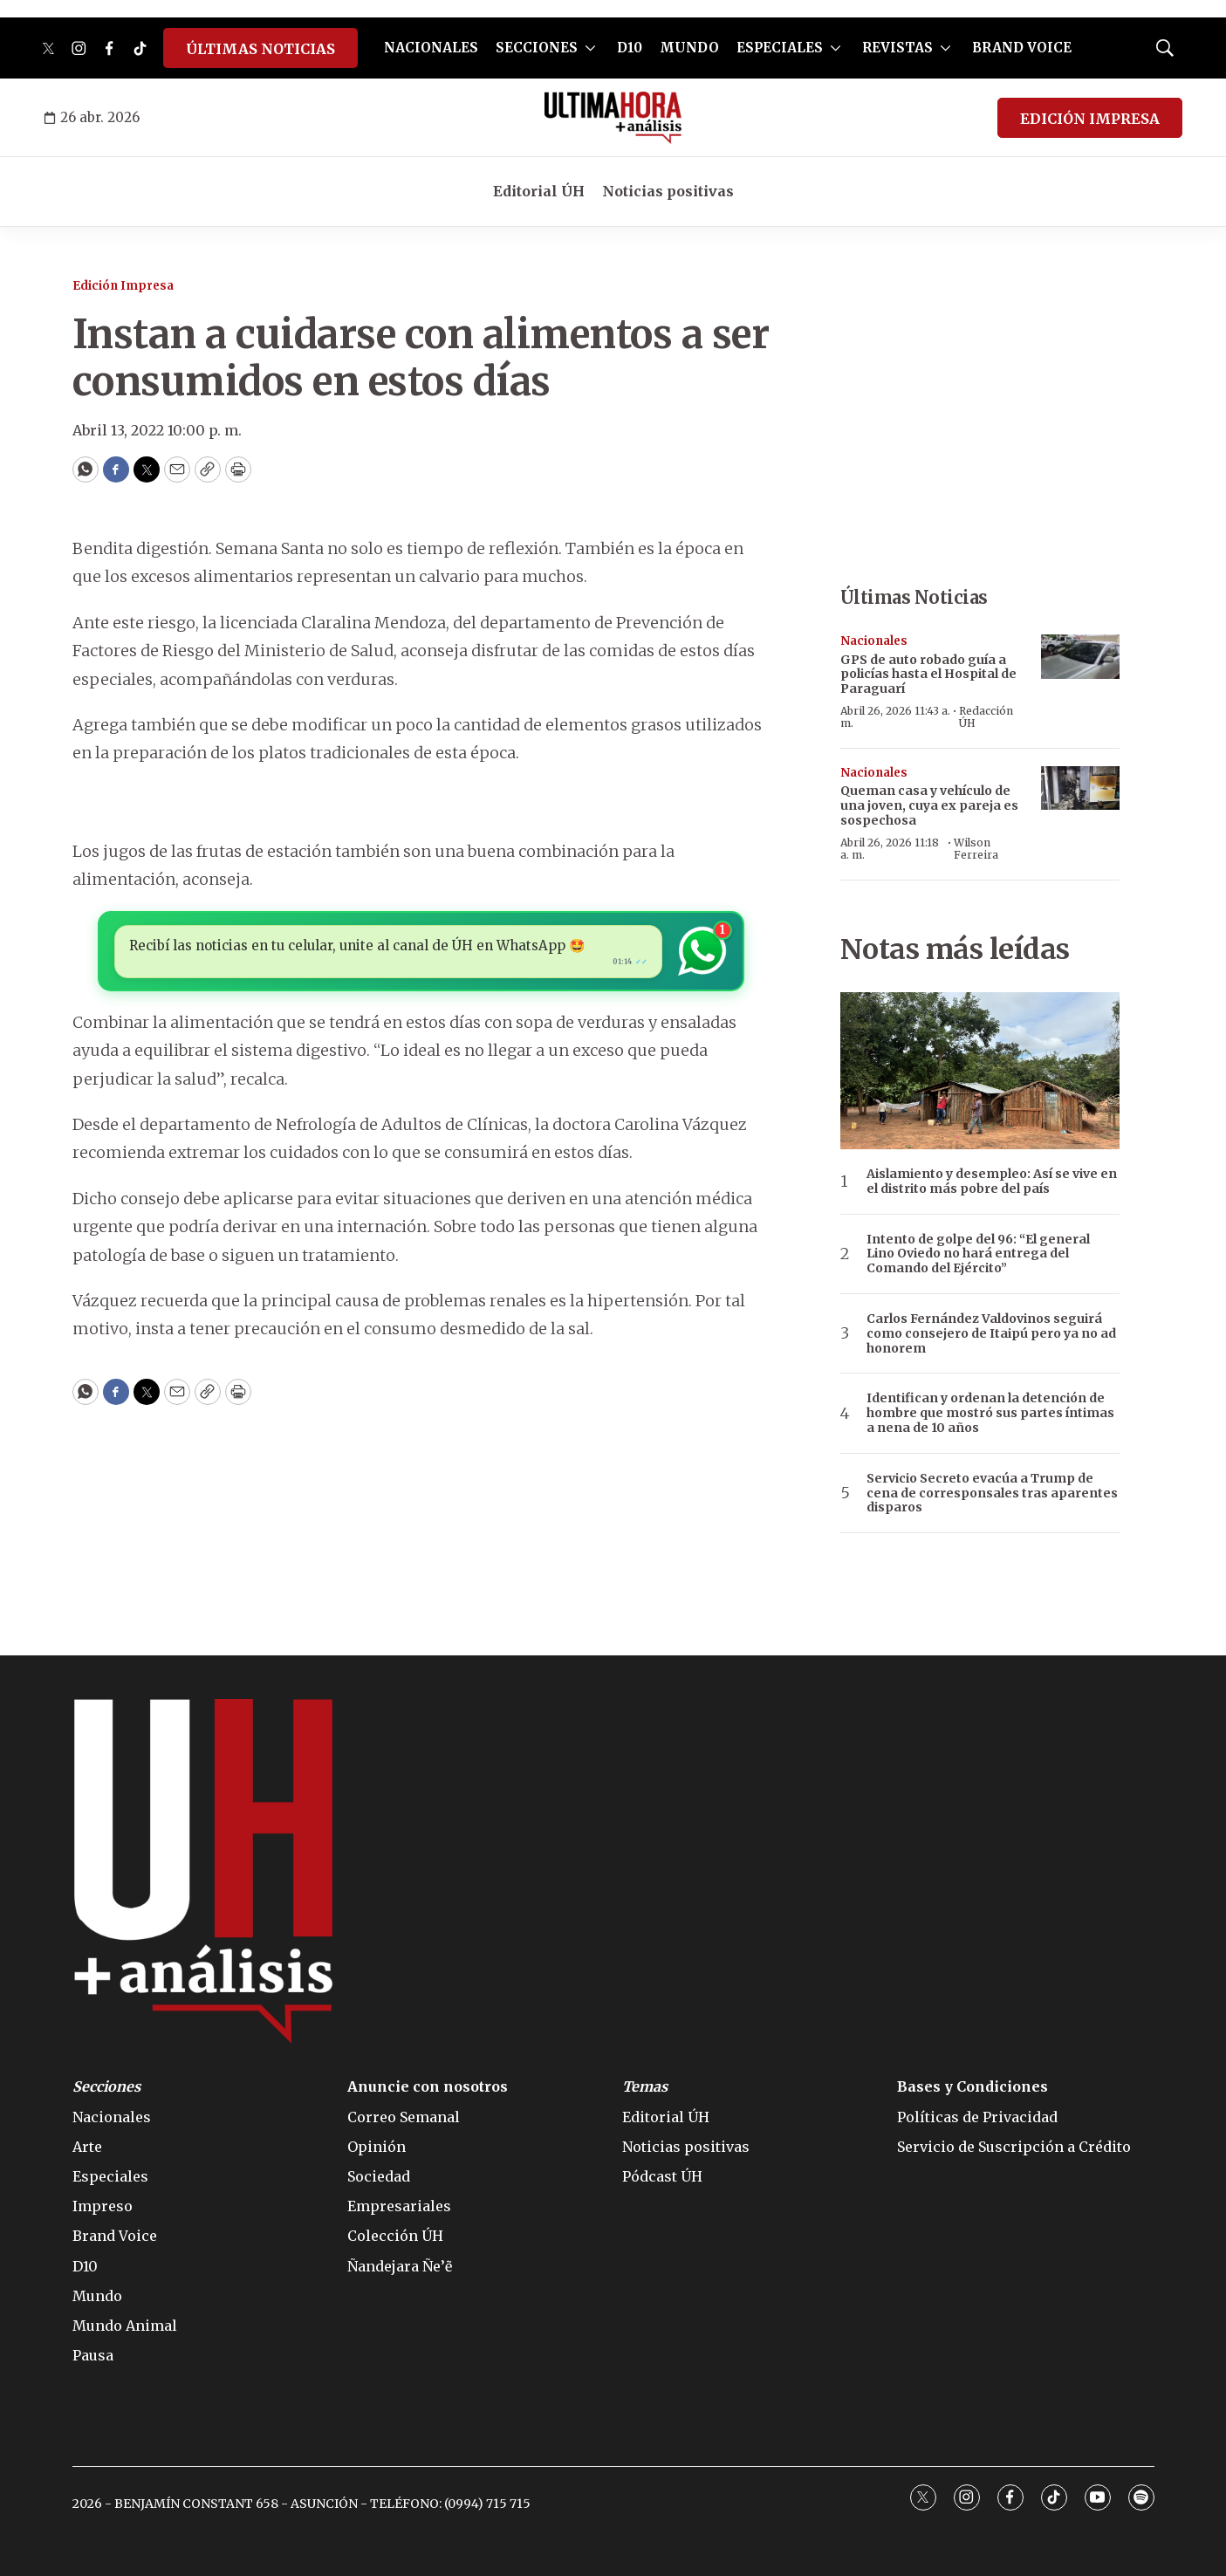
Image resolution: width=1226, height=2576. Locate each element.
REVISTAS (897, 47)
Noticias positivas (668, 191)
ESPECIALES (779, 47)
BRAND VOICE (1022, 47)
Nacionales (874, 641)
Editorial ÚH (539, 191)
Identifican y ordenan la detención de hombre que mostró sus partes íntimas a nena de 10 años (990, 1413)
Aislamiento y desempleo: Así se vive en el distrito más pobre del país (991, 1181)
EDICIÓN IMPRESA (1090, 118)
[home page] (613, 118)
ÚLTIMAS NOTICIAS (260, 49)
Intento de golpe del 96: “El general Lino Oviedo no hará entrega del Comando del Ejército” (978, 1254)
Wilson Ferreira (976, 848)
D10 (629, 47)
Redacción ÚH (986, 717)
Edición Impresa (123, 285)
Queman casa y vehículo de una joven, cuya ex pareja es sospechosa (929, 805)
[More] (590, 48)
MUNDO (689, 47)
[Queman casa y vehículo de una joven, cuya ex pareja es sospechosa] (1080, 788)
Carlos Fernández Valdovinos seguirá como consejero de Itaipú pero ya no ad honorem (991, 1333)
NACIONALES (431, 47)
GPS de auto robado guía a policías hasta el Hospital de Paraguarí (928, 674)
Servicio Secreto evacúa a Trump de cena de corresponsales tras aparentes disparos (992, 1493)
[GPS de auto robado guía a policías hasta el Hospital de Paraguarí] (1080, 656)
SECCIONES (537, 47)
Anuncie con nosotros (427, 2087)
